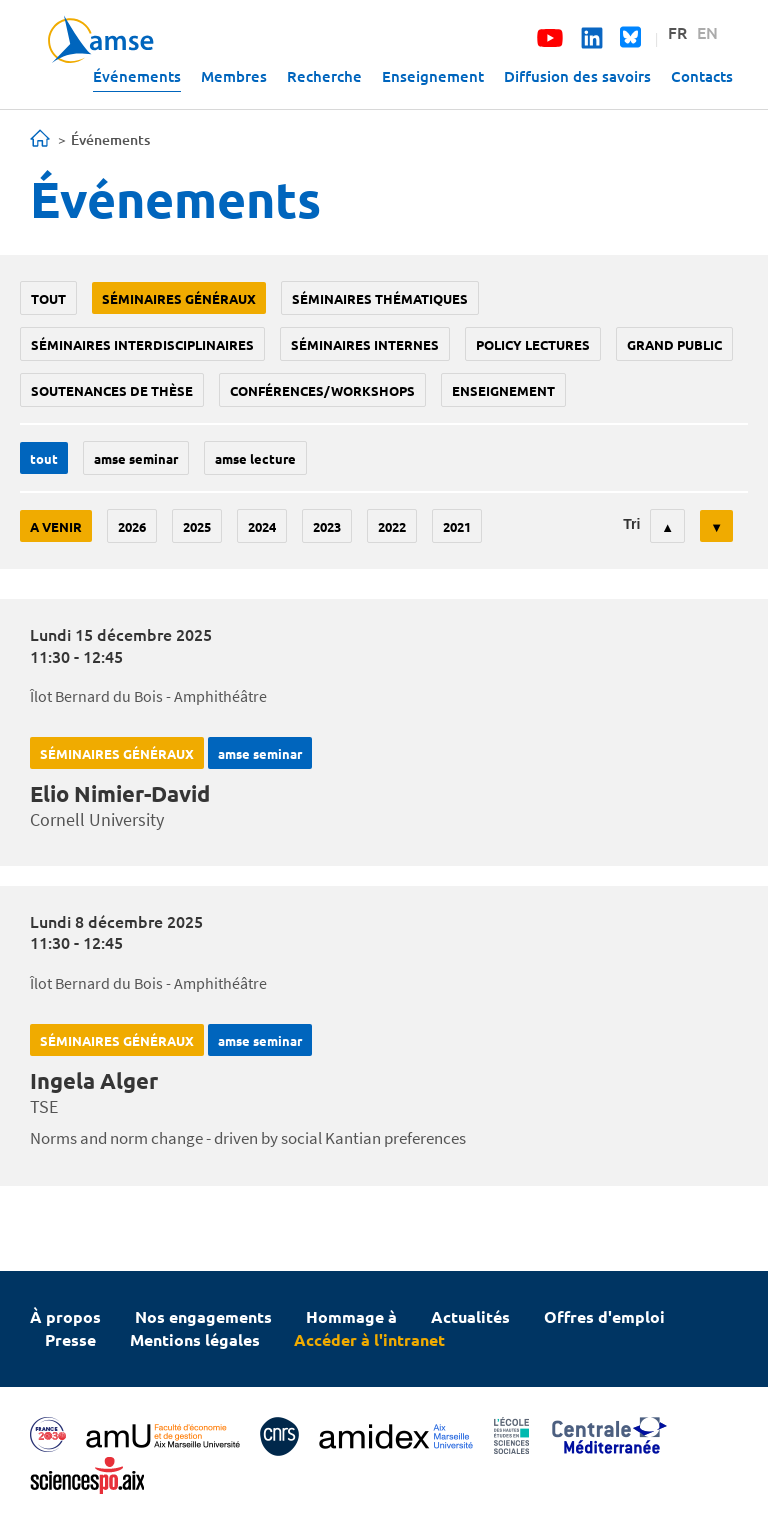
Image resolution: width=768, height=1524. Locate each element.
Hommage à (351, 1316)
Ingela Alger (94, 1080)
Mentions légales (195, 1339)
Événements (137, 76)
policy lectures (533, 344)
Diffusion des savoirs (577, 76)
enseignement (503, 390)
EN (707, 32)
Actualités (470, 1316)
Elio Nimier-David (120, 793)
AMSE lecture (255, 458)
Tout (48, 298)
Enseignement (433, 76)
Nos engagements (203, 1316)
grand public (674, 344)
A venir (56, 526)
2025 (197, 526)
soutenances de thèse (112, 390)
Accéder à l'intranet (369, 1339)
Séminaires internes (365, 344)
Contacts (702, 76)
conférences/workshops (322, 390)
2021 (457, 526)
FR (677, 32)
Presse (70, 1339)
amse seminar (136, 458)
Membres (234, 76)
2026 (132, 526)
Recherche (324, 76)
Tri (631, 524)
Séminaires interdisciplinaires (142, 344)
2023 (327, 526)
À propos (65, 1316)
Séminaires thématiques (380, 298)
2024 (262, 526)
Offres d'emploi (604, 1316)
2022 (392, 526)
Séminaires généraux (179, 298)
